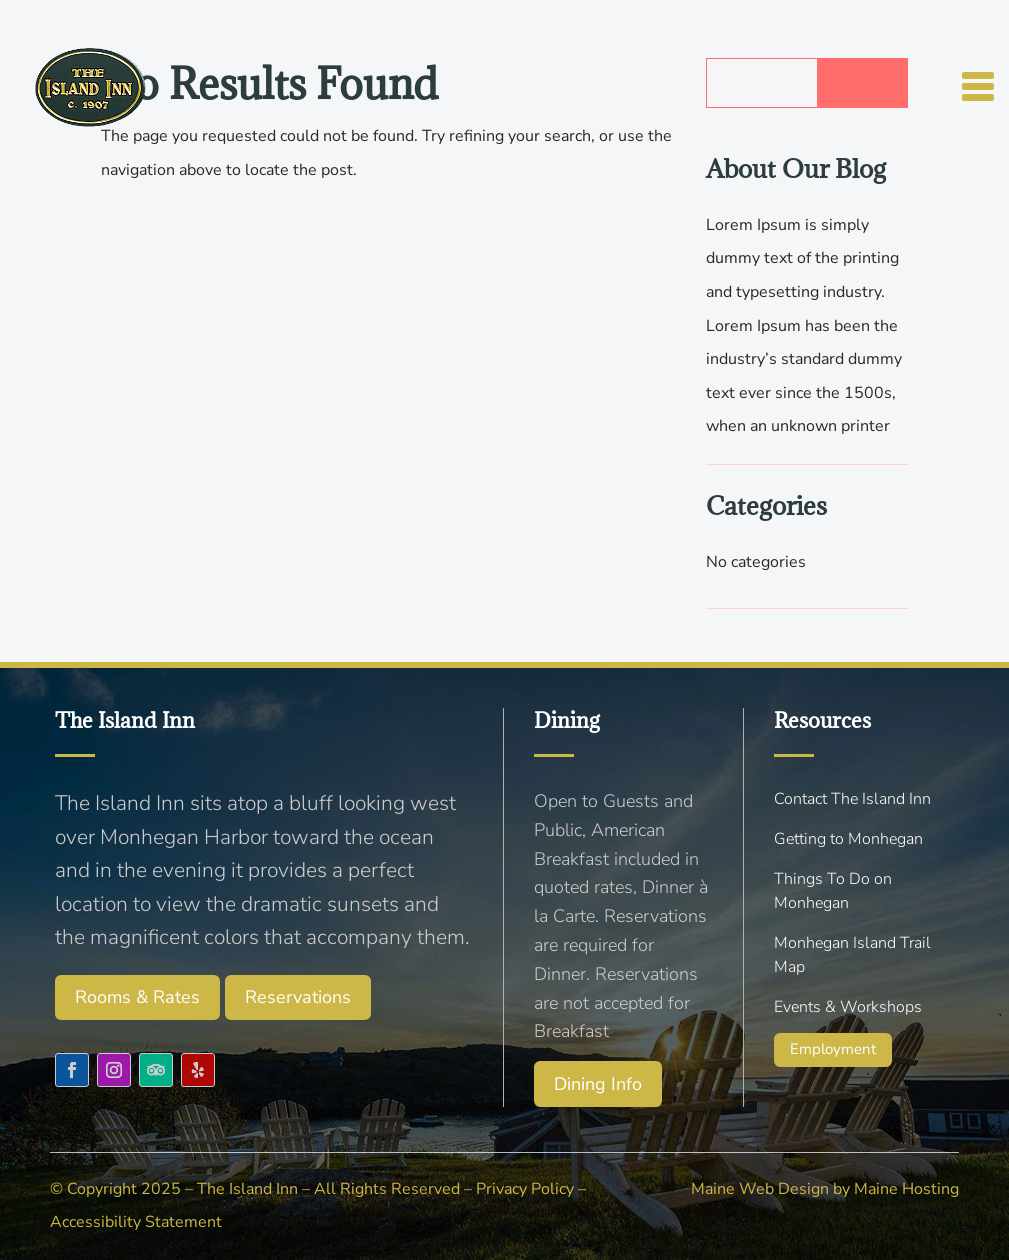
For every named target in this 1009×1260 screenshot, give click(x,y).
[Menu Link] (90, 74)
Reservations (298, 997)
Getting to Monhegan (848, 839)
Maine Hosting (906, 1189)
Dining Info (598, 1084)
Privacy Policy (525, 1189)
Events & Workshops (848, 1007)
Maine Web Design (760, 1189)
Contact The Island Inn (852, 799)
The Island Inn (247, 1189)
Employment (833, 1049)
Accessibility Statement (136, 1222)
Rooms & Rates (137, 997)
